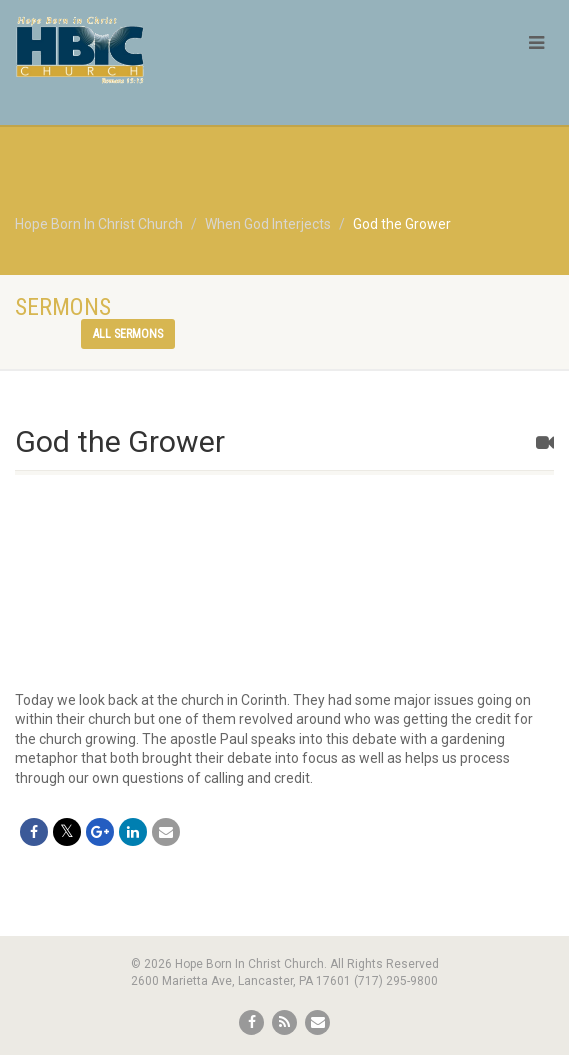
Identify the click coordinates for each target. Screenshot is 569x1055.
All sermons (128, 334)
